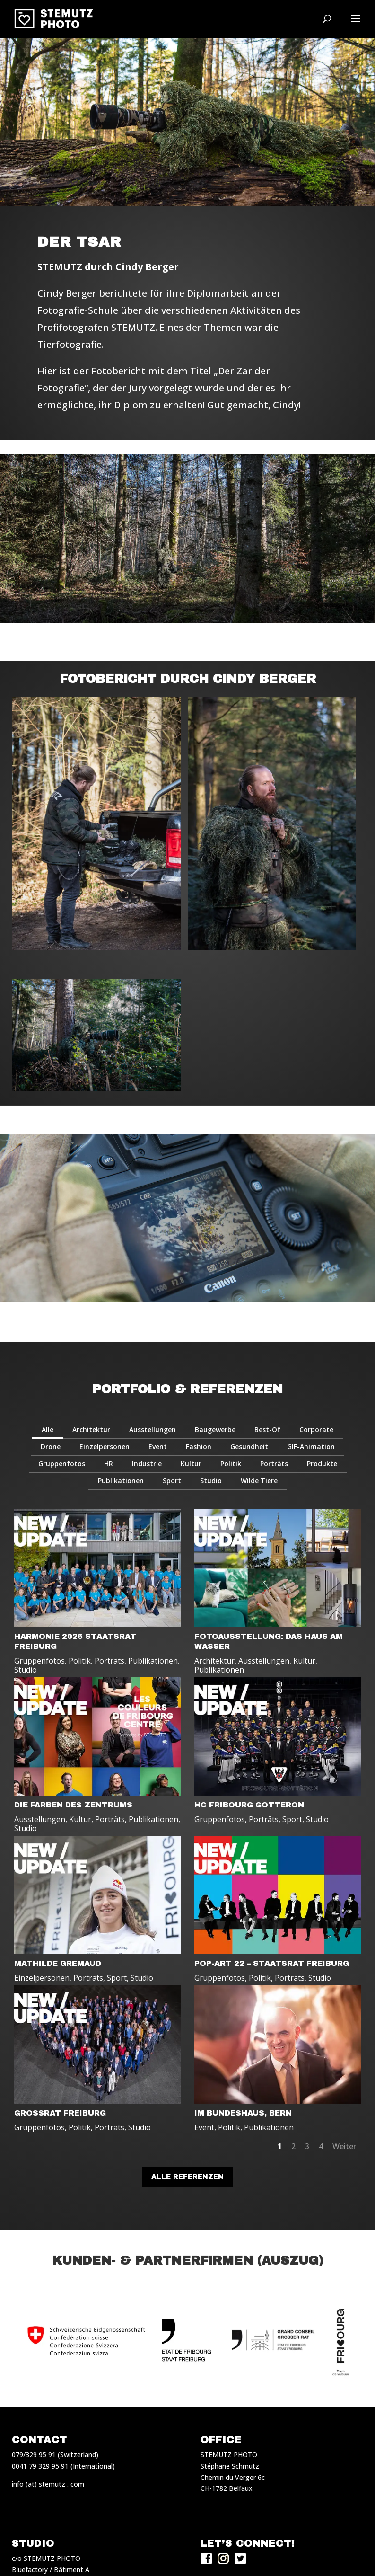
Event (157, 1446)
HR (108, 1463)
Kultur (191, 1463)
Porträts (274, 1463)
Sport (172, 1480)
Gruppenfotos (61, 1463)
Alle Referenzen (187, 2176)
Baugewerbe (215, 1429)
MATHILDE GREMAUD (57, 1963)
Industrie (147, 1463)
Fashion (198, 1446)
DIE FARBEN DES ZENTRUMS (73, 1805)
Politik (230, 1463)
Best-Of (267, 1429)
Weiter (344, 2146)
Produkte (322, 1463)
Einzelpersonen (104, 1446)
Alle (47, 1429)
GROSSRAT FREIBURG (60, 2113)
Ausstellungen (152, 1429)
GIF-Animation (311, 1446)
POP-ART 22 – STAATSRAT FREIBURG (271, 1963)
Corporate (316, 1429)
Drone (51, 1446)
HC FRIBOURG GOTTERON (249, 1805)
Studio (211, 1480)
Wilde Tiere (259, 1480)
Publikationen (121, 1480)
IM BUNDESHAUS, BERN (243, 2113)
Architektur (91, 1429)
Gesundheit (249, 1446)
